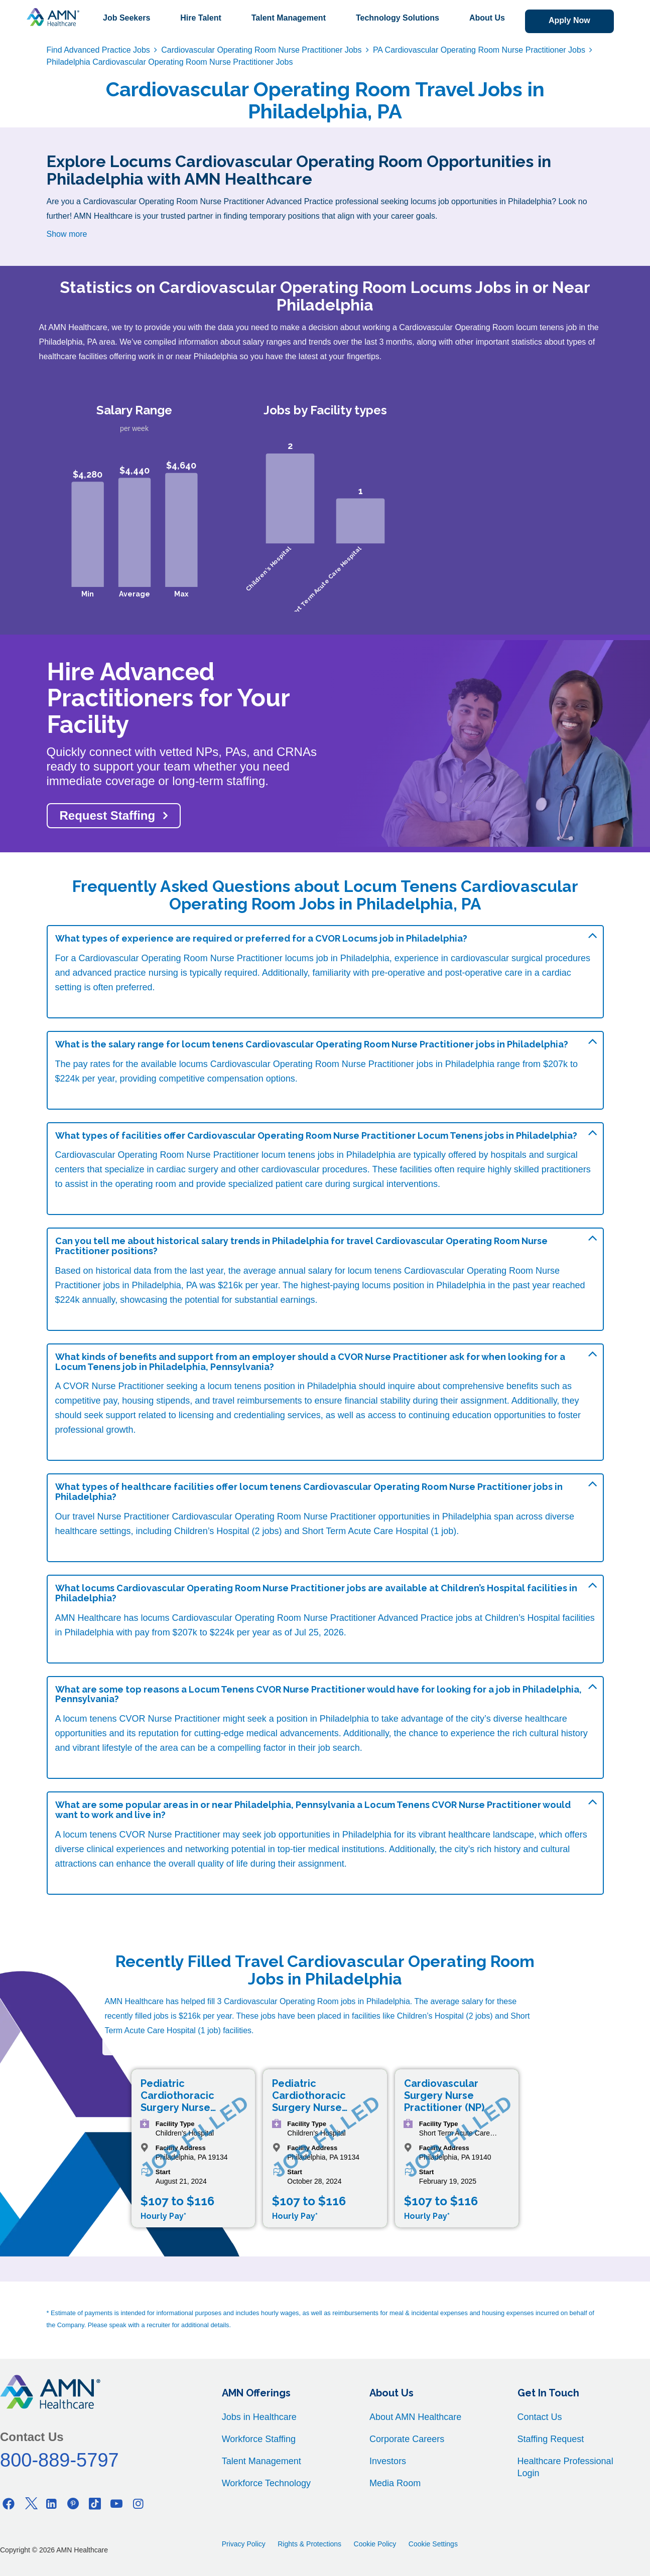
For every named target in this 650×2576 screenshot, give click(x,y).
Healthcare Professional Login (565, 2467)
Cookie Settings (433, 2544)
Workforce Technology (266, 2483)
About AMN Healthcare (415, 2417)
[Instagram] (138, 2503)
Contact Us (539, 2417)
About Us (487, 18)
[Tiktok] (94, 2503)
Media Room (395, 2483)
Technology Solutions (397, 18)
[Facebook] (8, 2503)
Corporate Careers (406, 2439)
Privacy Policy (244, 2544)
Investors (387, 2461)
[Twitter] (30, 2503)
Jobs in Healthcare (259, 2417)
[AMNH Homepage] (53, 17)
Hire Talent (200, 18)
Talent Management (288, 18)
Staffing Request (550, 2439)
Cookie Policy (375, 2544)
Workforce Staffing (259, 2439)
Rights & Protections (309, 2544)
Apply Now (569, 20)
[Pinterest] (73, 2503)
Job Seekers (126, 18)
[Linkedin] (51, 2503)
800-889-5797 (59, 2460)
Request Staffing (108, 815)
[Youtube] (116, 2503)
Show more (67, 234)
